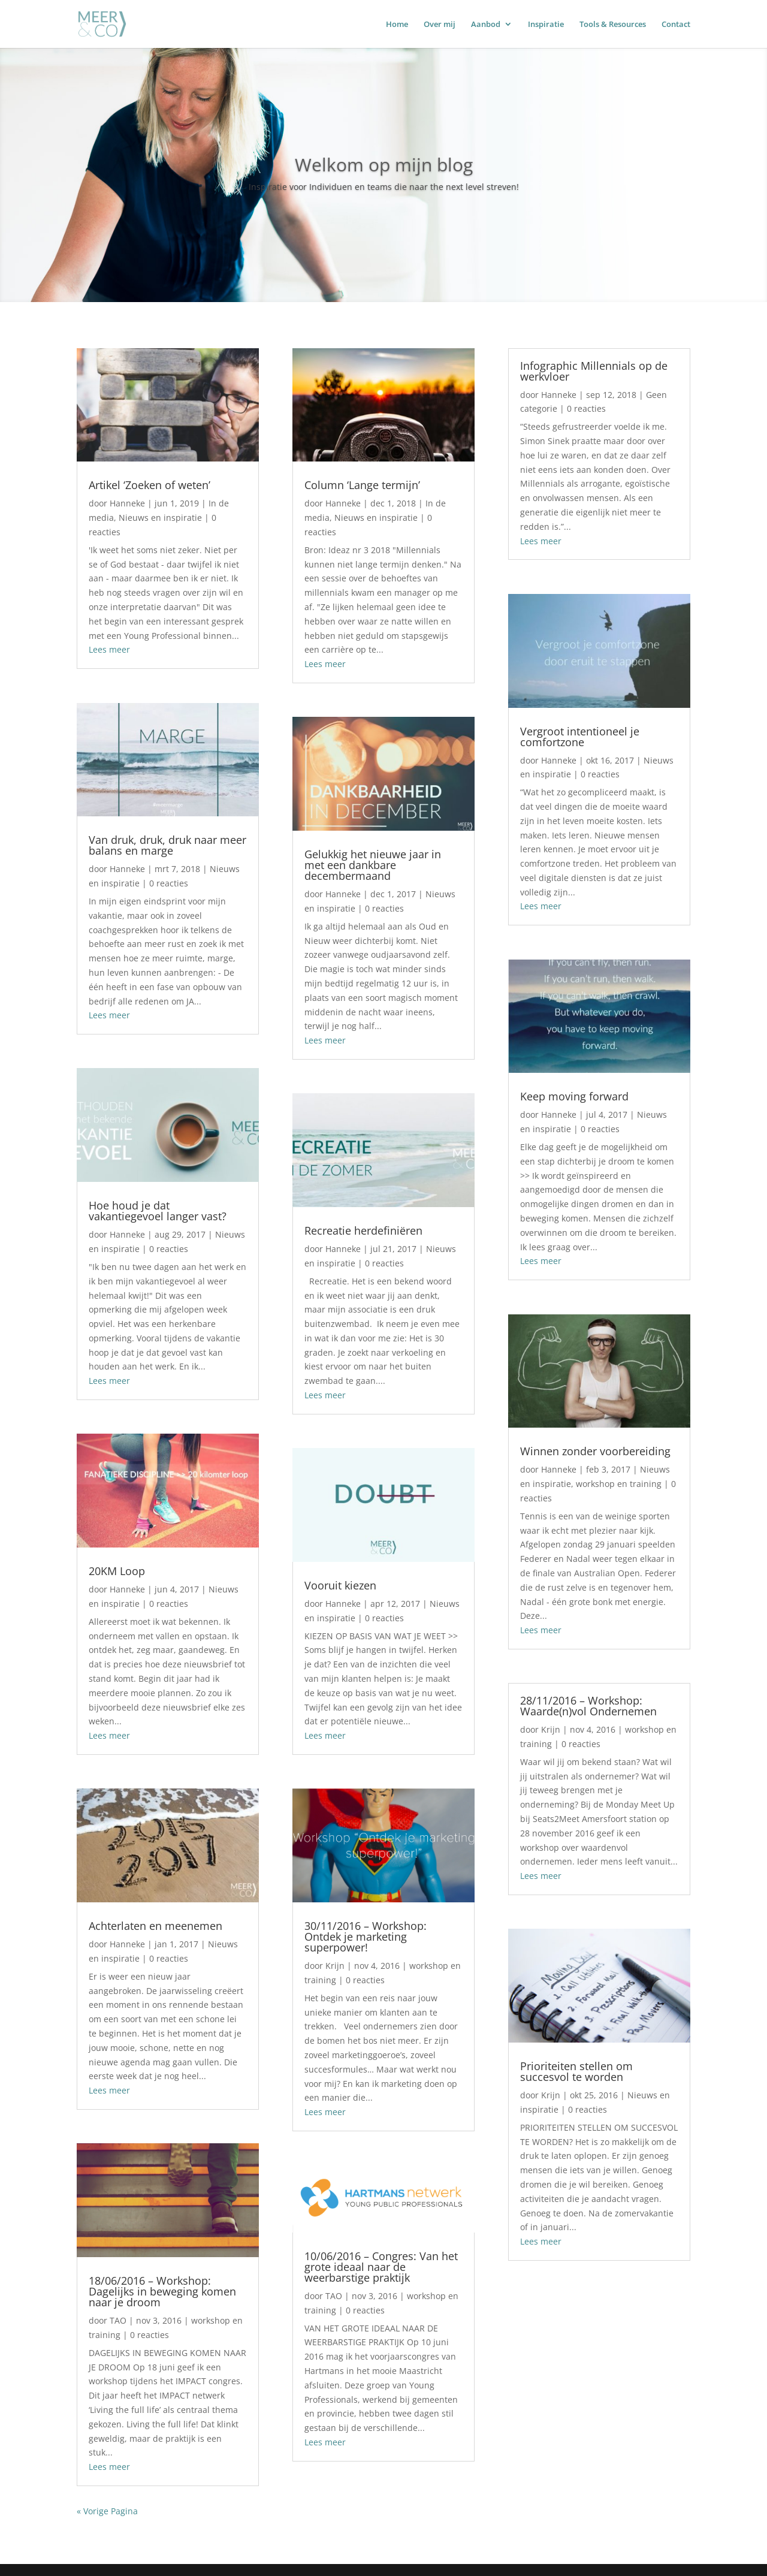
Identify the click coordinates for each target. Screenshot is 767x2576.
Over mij (439, 24)
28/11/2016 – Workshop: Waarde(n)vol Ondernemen (588, 1705)
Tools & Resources (612, 24)
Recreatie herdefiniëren (363, 1230)
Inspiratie (546, 24)
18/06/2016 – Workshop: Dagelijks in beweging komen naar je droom (162, 2291)
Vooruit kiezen (340, 1585)
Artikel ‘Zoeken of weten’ (149, 485)
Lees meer (109, 649)
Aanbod (485, 24)
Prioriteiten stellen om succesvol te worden (576, 2071)
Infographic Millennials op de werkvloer (594, 371)
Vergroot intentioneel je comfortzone (579, 736)
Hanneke (127, 503)
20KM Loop (117, 1571)
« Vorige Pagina (107, 2511)
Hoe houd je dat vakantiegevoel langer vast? (158, 1210)
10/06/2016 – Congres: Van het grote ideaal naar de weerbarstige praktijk (381, 2267)
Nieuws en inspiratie (160, 517)
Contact (676, 24)
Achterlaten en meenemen (155, 1926)
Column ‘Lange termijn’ (362, 485)
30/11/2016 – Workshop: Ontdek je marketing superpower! (365, 1936)
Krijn (335, 1965)
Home (397, 24)
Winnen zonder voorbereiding (595, 1451)
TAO (118, 2320)
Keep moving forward (574, 1096)
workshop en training (619, 1483)
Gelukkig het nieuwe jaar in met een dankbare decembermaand (372, 865)
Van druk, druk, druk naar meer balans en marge (167, 845)
